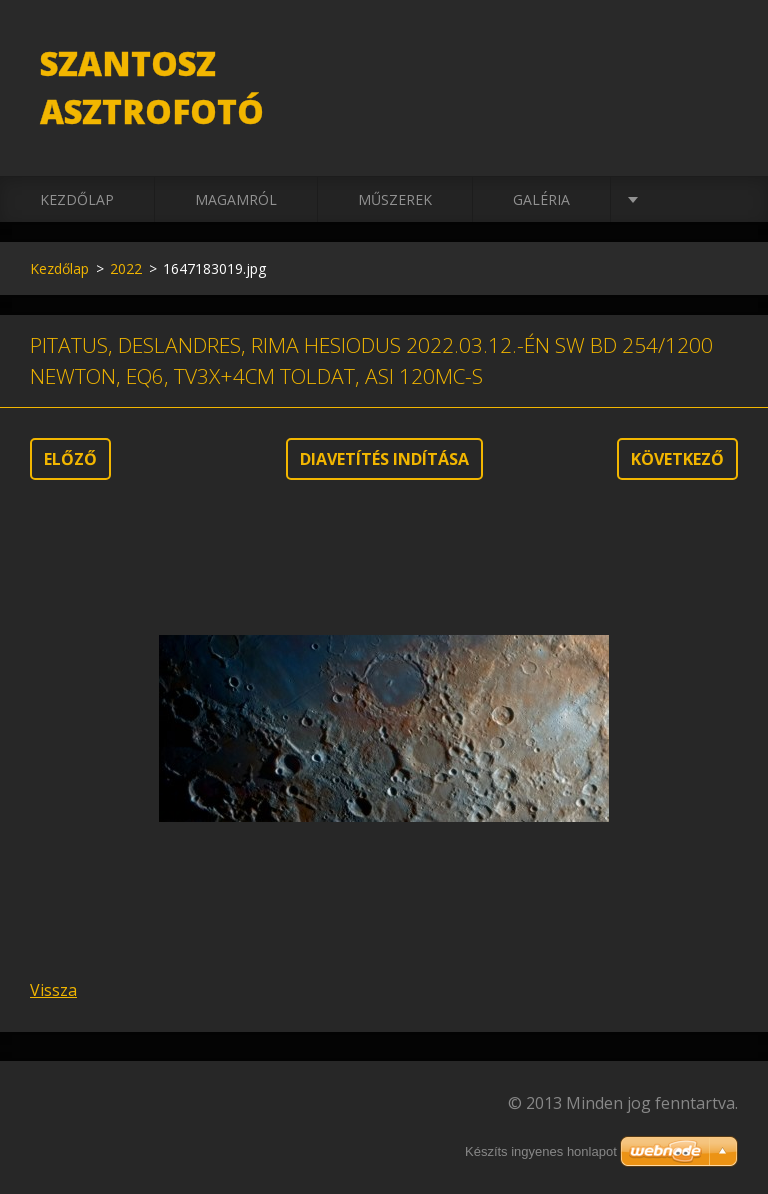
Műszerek (395, 199)
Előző (70, 459)
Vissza (53, 990)
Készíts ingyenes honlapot (541, 1151)
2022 (126, 268)
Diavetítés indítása (384, 459)
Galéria (541, 199)
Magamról (236, 199)
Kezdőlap (77, 199)
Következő (677, 459)
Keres (716, 58)
